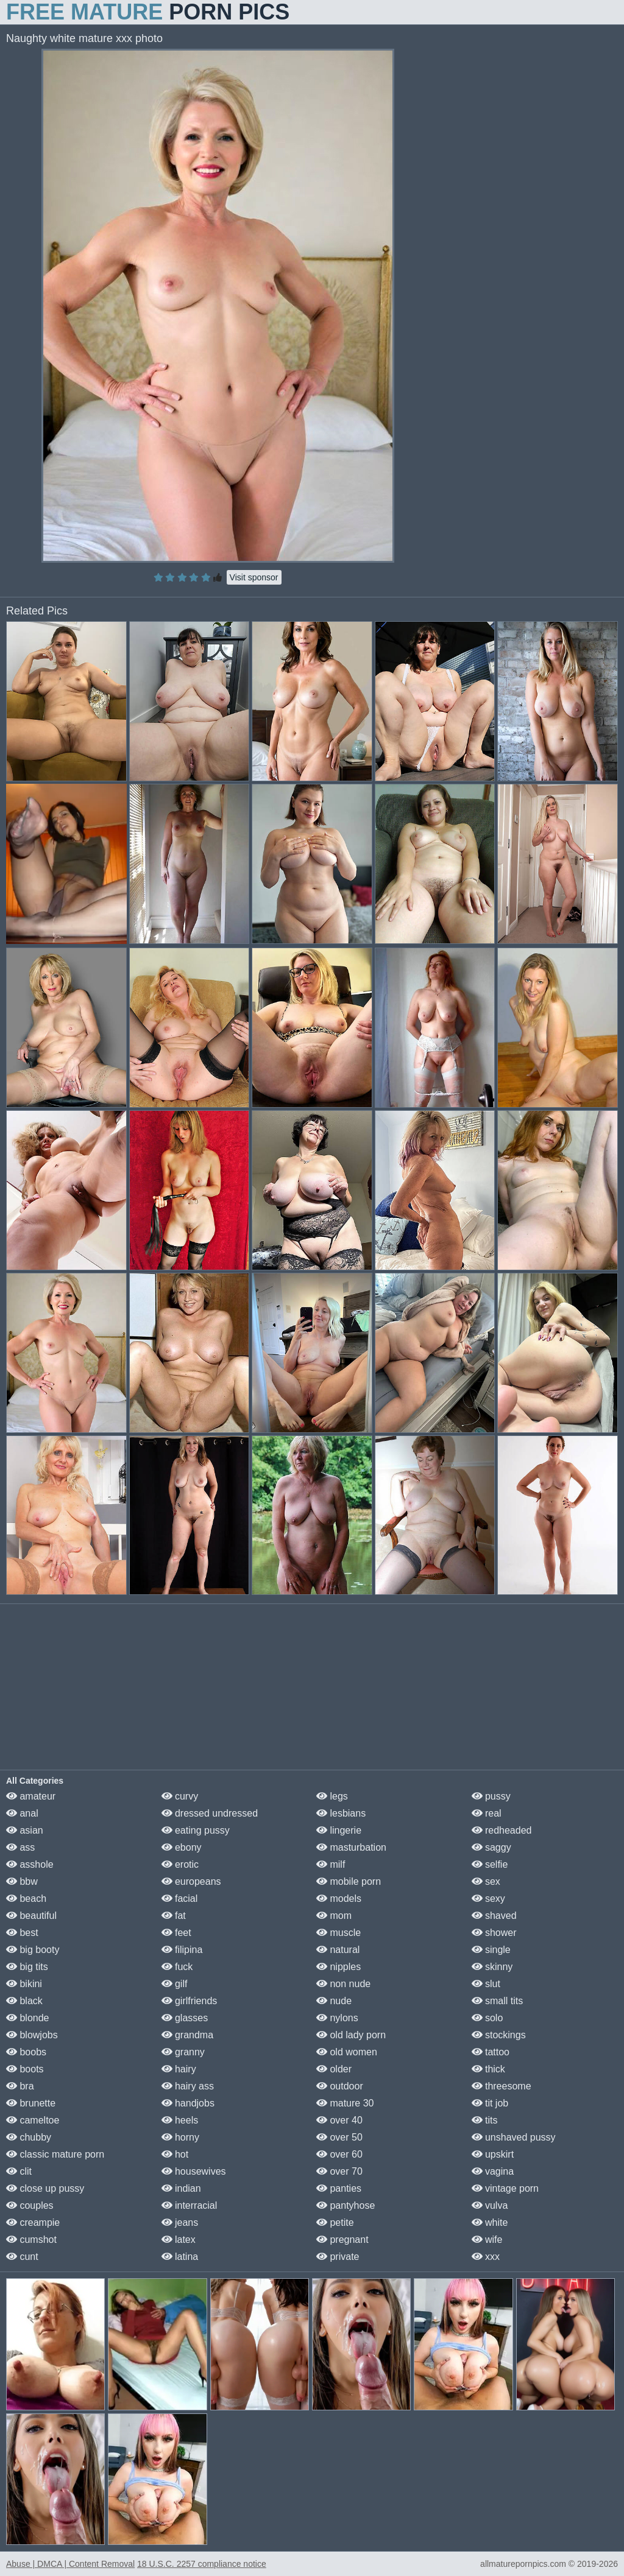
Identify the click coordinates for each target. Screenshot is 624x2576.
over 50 (339, 2137)
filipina (182, 1949)
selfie (490, 1864)
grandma (187, 2035)
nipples (338, 1967)
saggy (491, 1847)
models (338, 1898)
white (490, 2222)
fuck (177, 1967)
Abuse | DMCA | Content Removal (70, 2564)
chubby (28, 2137)
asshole (30, 1864)
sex (486, 1881)
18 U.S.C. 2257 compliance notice (201, 2564)
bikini (24, 1984)
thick (488, 2069)
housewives (193, 2171)
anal (22, 1813)
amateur (30, 1796)
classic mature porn (55, 2154)
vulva (490, 2205)
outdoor (339, 2086)
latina (180, 2256)
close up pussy (45, 2188)
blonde (27, 2018)
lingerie (338, 1830)
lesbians (341, 1813)
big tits (27, 1967)
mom (334, 1915)
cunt (22, 2256)
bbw (22, 1881)
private (337, 2256)
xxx (486, 2256)
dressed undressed (209, 1813)
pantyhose (345, 2205)
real (487, 1813)
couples (30, 2205)
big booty (32, 1949)
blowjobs (32, 2035)
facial (179, 1898)
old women (346, 2052)
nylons (337, 2018)
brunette (30, 2103)
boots (25, 2069)
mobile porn (348, 1881)
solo (487, 2018)
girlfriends (189, 2001)
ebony (181, 1847)
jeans (180, 2222)
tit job (490, 2103)
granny (183, 2052)
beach (26, 1898)
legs (332, 1796)
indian (181, 2188)
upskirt (493, 2154)
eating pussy (195, 1830)
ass (20, 1847)
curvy (180, 1796)
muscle (338, 1932)
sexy (488, 1898)
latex (178, 2239)
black (24, 2001)
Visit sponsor (254, 577)
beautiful (31, 1915)
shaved (494, 1915)
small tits (497, 2001)
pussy (491, 1796)
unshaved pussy (514, 2137)
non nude (343, 1984)
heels (180, 2120)
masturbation (351, 1847)
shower (494, 1932)
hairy (178, 2069)
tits (485, 2120)
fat (173, 1915)
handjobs (187, 2103)
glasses (184, 2018)
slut (486, 1984)
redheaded (502, 1830)
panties (338, 2188)
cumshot (31, 2239)
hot (175, 2154)
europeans (191, 1881)
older (334, 2069)
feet (176, 1932)
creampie (33, 2222)
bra (20, 2086)
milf (330, 1864)
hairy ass (187, 2086)
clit (19, 2171)
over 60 (339, 2154)
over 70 (339, 2171)
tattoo (490, 2052)
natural (338, 1949)
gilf (174, 1984)
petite (335, 2222)
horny (180, 2137)
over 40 (339, 2120)
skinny (492, 1967)
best (22, 1932)
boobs (26, 2052)
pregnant (342, 2239)
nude (334, 2001)
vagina (493, 2171)
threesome (501, 2086)
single (491, 1949)
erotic (180, 1864)
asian (24, 1830)
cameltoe (32, 2120)
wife (487, 2239)
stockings (499, 2035)
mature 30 (345, 2103)
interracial (189, 2205)
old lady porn (351, 2035)
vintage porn (505, 2188)
